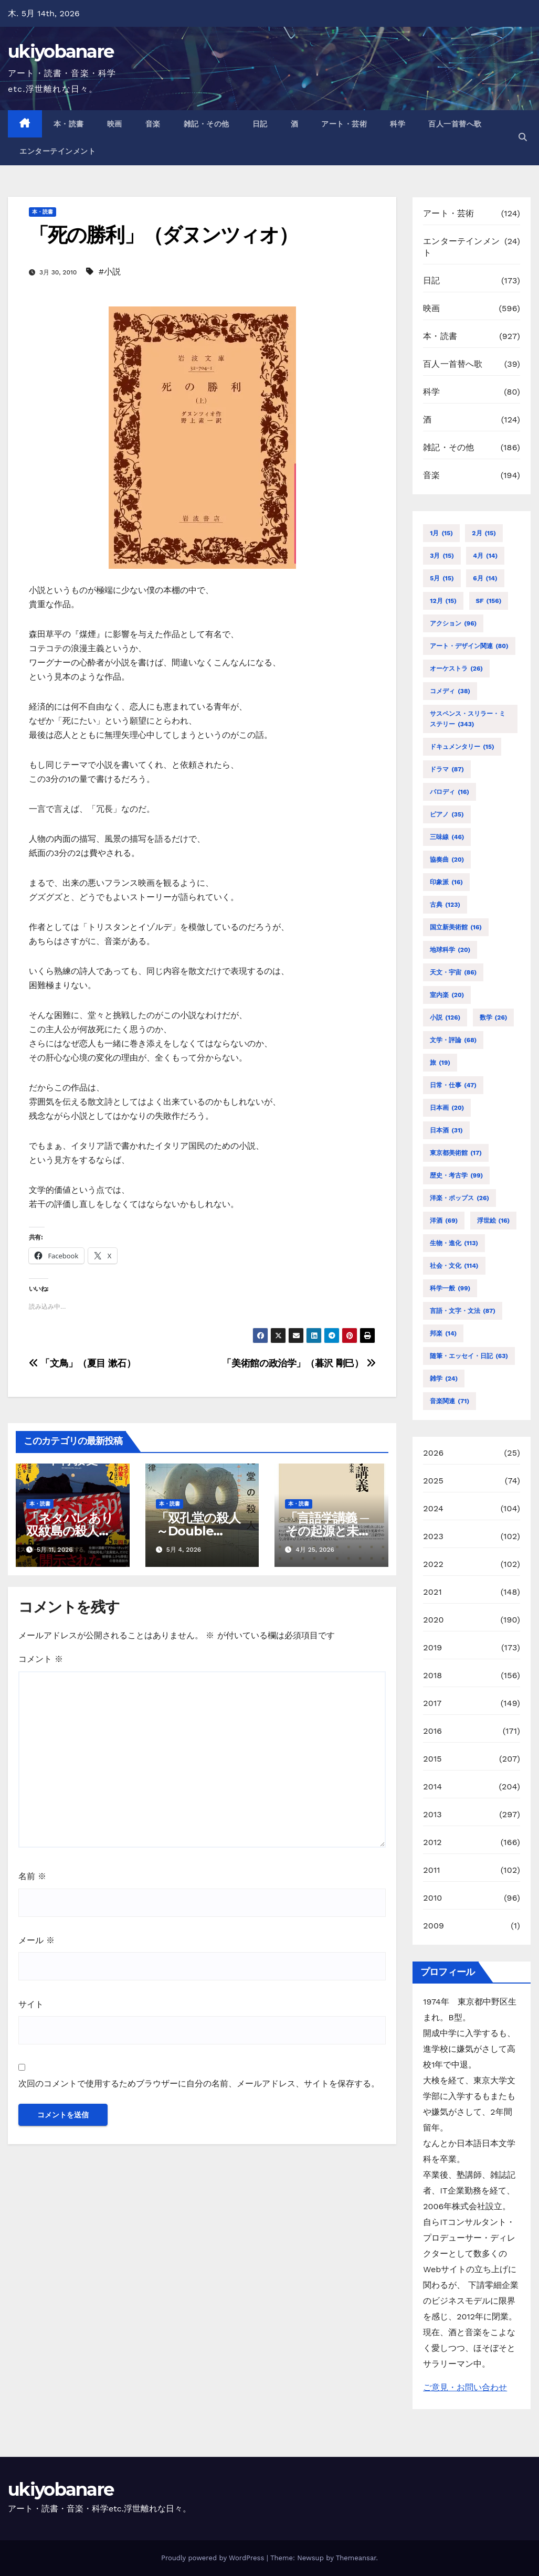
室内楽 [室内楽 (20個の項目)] (447, 995)
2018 (432, 1675)
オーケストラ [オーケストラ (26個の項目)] (456, 668)
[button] (523, 137)
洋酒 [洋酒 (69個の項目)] (444, 1220)
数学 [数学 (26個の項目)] (494, 1017)
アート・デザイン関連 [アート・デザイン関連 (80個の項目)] (469, 646)
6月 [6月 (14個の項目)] (485, 578)
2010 (432, 1898)
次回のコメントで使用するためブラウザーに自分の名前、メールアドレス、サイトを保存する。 (198, 2084)
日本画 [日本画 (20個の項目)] (447, 1108)
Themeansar (356, 2558)
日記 (260, 124)
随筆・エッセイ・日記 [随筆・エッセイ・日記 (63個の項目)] (469, 1356)
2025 (433, 1481)
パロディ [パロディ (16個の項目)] (449, 792)
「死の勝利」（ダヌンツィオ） (163, 234)
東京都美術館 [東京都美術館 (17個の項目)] (456, 1153)
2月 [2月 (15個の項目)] (484, 533)
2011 (431, 1870)
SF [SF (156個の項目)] (489, 601)
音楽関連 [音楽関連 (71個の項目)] (449, 1401)
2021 (432, 1592)
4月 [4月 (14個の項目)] (485, 555)
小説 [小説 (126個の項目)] (445, 1017)
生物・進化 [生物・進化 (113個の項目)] (454, 1243)
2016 (432, 1731)
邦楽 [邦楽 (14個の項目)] (443, 1333)
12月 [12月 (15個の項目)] (443, 601)
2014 (432, 1786)
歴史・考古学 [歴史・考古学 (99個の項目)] (456, 1175)
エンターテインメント (57, 151)
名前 (32, 1876)
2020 (433, 1620)
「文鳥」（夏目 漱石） (82, 1363)
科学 (397, 124)
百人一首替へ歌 (455, 124)
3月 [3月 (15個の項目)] (442, 555)
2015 (432, 1759)
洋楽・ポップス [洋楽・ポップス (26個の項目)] (459, 1198)
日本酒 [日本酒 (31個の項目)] (446, 1130)
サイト (31, 2004)
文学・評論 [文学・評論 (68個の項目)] (453, 1040)
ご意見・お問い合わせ (465, 2387)
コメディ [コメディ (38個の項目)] (450, 691)
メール (36, 1940)
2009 (433, 1926)
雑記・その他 (206, 124)
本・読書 (69, 124)
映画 (114, 124)
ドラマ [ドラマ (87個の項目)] (447, 769)
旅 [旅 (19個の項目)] (440, 1062)
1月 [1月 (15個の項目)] (441, 533)
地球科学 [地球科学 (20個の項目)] (450, 950)
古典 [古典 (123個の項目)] (445, 904)
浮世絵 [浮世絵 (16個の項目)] (493, 1220)
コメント (40, 1659)
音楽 (153, 124)
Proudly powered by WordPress (214, 2558)
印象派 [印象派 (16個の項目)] (446, 882)
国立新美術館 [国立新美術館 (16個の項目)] (456, 927)
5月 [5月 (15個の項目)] (441, 578)
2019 (432, 1647)
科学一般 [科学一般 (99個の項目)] (450, 1288)
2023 (433, 1536)
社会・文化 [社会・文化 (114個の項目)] (454, 1265)
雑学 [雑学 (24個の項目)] (444, 1378)
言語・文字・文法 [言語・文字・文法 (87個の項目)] (462, 1311)
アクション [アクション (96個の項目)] (453, 623)
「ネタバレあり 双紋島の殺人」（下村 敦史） (75, 1531)
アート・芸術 (344, 124)
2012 (432, 1842)
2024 (433, 1508)
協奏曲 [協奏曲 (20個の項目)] (447, 859)
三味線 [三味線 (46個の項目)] (447, 837)
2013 (432, 1814)
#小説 (110, 272)
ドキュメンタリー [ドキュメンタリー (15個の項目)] (462, 746)
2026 (433, 1453)
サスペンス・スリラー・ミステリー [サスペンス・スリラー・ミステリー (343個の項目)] (467, 719)
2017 (432, 1703)
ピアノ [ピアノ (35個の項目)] (446, 814)
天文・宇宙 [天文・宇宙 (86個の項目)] (453, 972)
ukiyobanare (60, 51)
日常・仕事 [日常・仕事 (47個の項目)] (453, 1085)
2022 (433, 1564)
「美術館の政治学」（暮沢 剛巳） (298, 1363)
